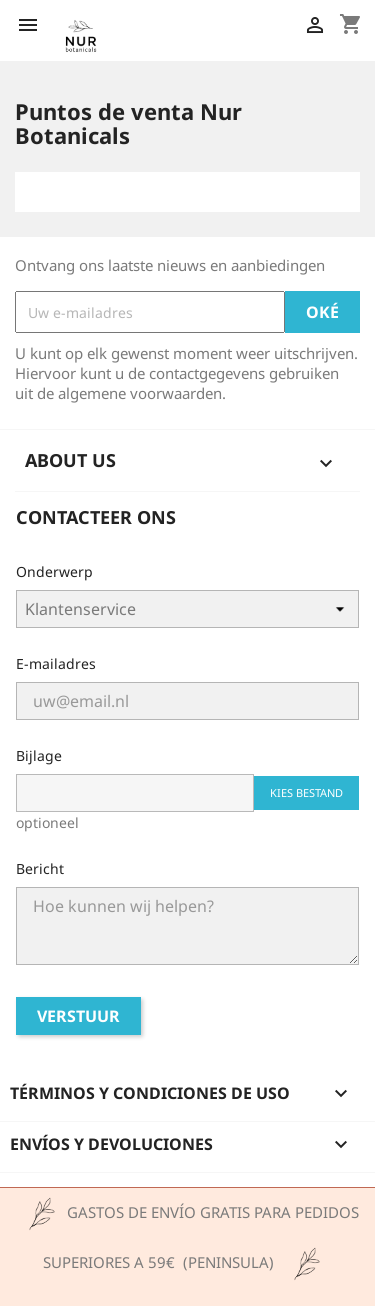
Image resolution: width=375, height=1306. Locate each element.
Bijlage (39, 755)
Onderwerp (54, 571)
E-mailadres (56, 663)
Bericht (40, 868)
